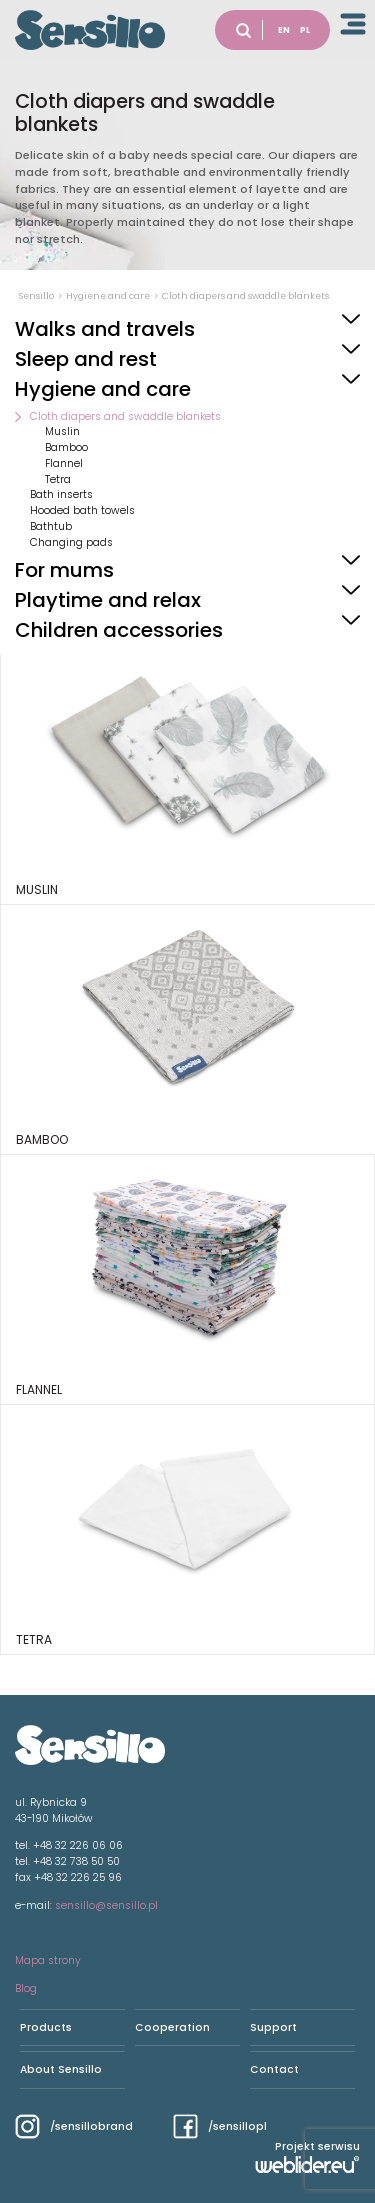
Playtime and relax (108, 600)
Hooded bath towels (82, 510)
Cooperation (172, 2027)
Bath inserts (61, 494)
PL (305, 30)
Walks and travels (105, 329)
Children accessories (119, 630)
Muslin (62, 431)
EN (284, 30)
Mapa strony (48, 1960)
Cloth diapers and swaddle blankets (125, 416)
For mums (64, 570)
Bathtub (51, 526)
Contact (274, 2069)
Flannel (64, 463)
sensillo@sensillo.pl (106, 1905)
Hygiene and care (103, 389)
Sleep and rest (86, 359)
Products (46, 2027)
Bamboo (66, 447)
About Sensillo (61, 2069)
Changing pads (71, 542)
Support (273, 2027)
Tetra (58, 479)
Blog (26, 1988)
